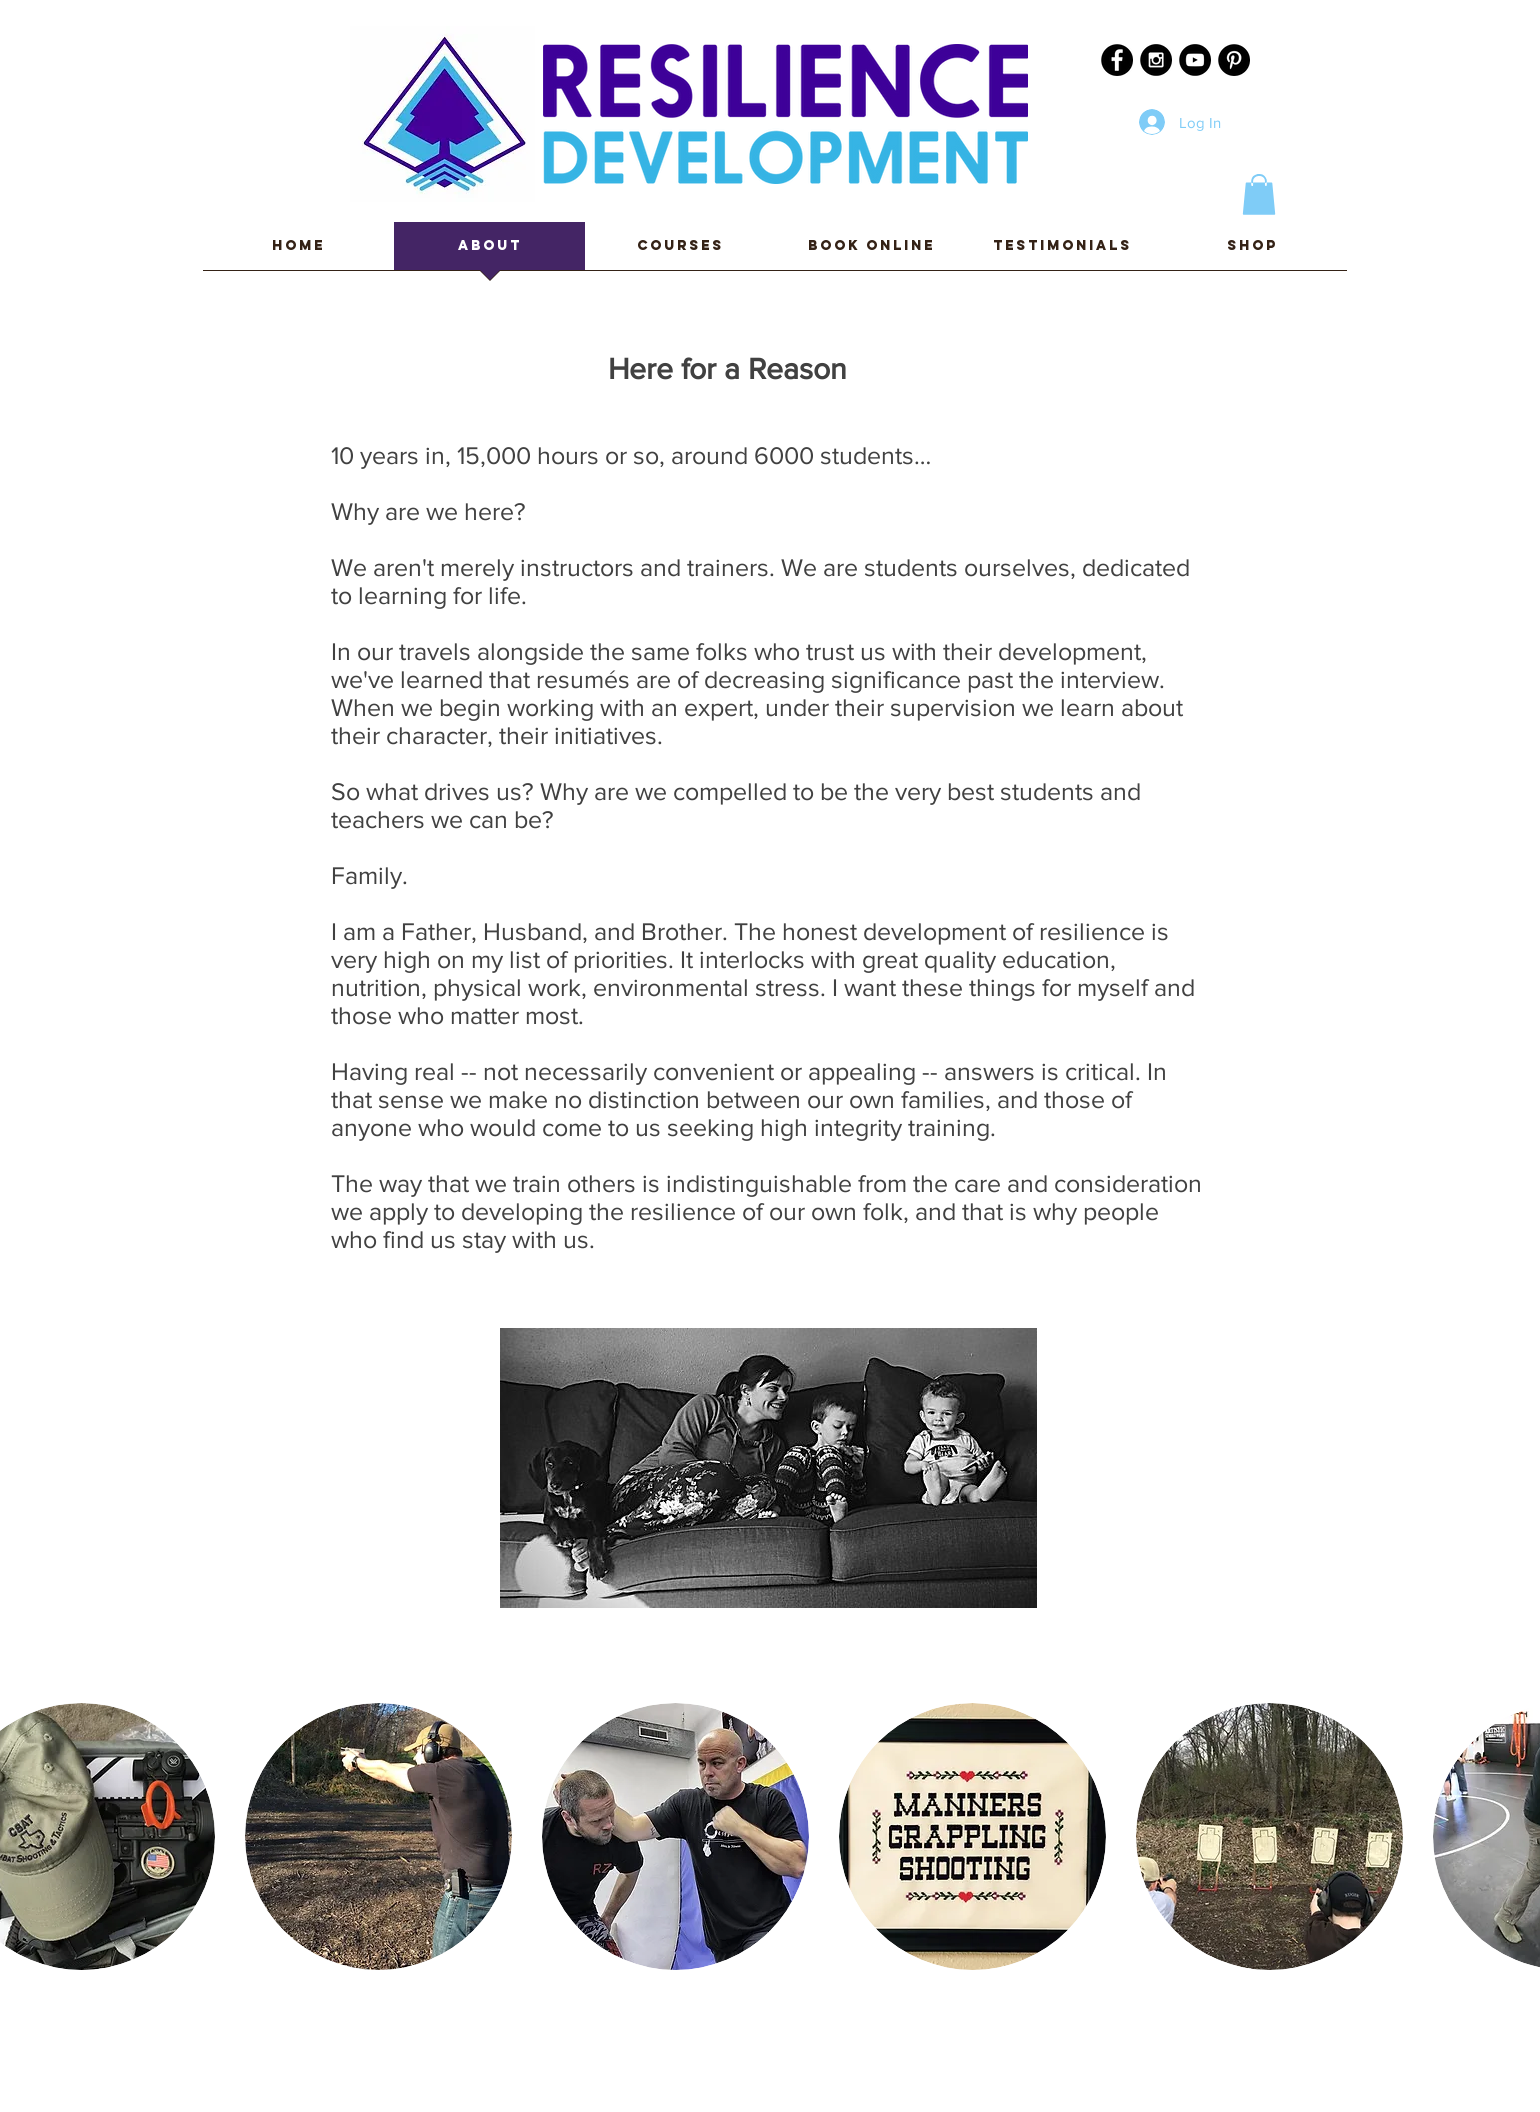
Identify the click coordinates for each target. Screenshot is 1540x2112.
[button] (1259, 194)
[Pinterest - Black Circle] (1234, 60)
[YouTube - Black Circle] (1195, 60)
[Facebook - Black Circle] (1117, 60)
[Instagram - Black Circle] (1156, 60)
